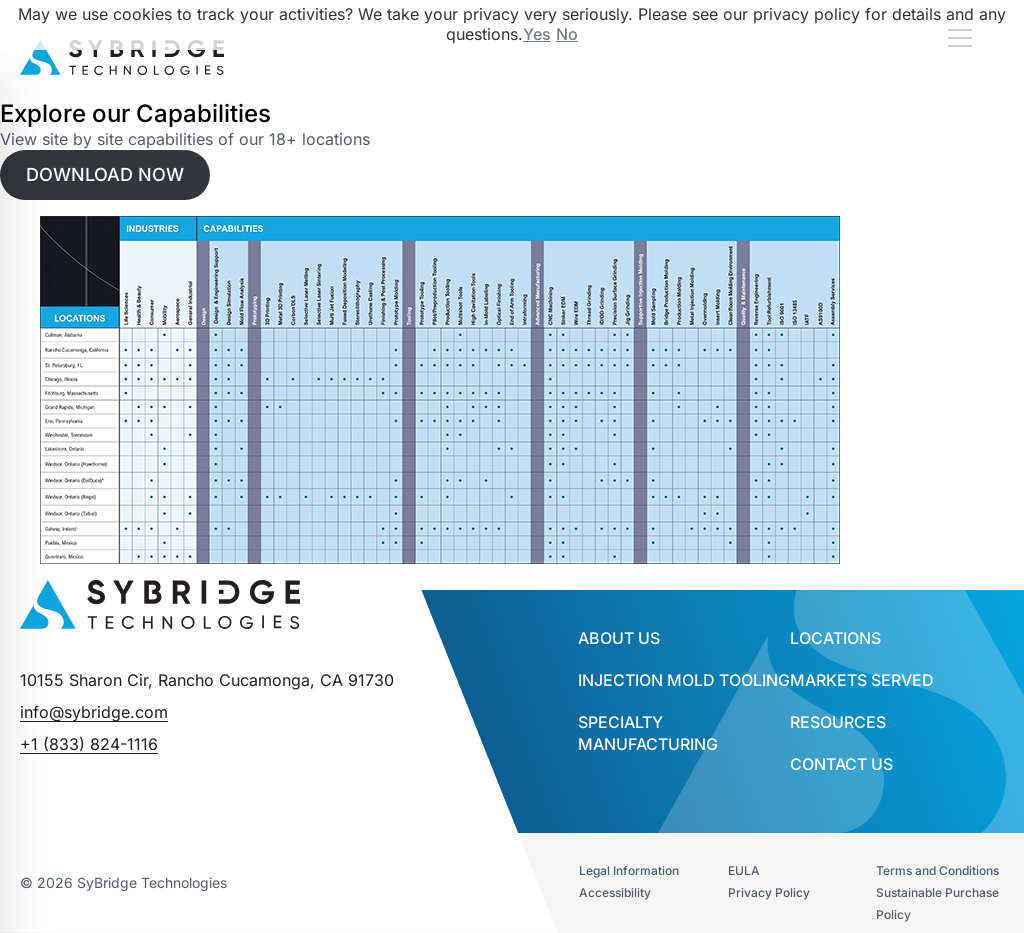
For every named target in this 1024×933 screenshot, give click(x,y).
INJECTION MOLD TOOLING (684, 680)
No (567, 34)
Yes (537, 34)
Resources (838, 722)
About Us (619, 638)
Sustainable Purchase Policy (937, 903)
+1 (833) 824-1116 (89, 744)
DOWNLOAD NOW (105, 174)
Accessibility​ (615, 892)
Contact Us (841, 764)
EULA (744, 870)
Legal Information (629, 870)
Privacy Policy (769, 892)
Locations (835, 638)
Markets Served (862, 680)
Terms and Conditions (937, 870)
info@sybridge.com (94, 712)
